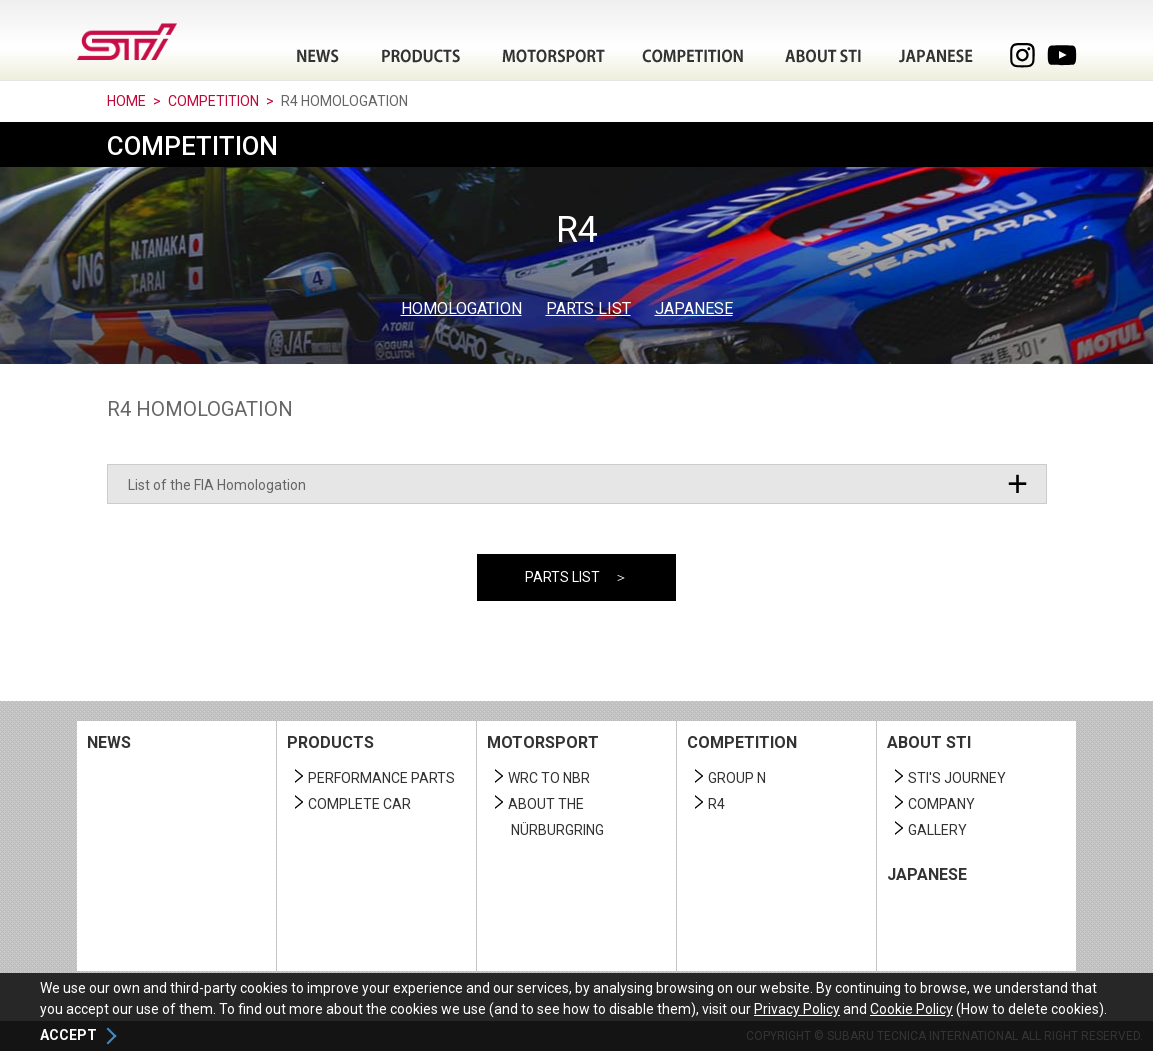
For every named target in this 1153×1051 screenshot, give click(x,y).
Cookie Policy (911, 1009)
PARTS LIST (588, 308)
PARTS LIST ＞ (576, 577)
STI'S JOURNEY (957, 778)
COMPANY (941, 804)
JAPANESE (935, 56)
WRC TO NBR (549, 778)
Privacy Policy (797, 1009)
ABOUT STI (929, 742)
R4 (716, 804)
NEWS (109, 742)
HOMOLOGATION (461, 308)
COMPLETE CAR (359, 804)
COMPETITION (213, 101)
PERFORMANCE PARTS (381, 778)
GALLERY (937, 830)
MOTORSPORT (543, 742)
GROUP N (737, 778)
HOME (126, 101)
